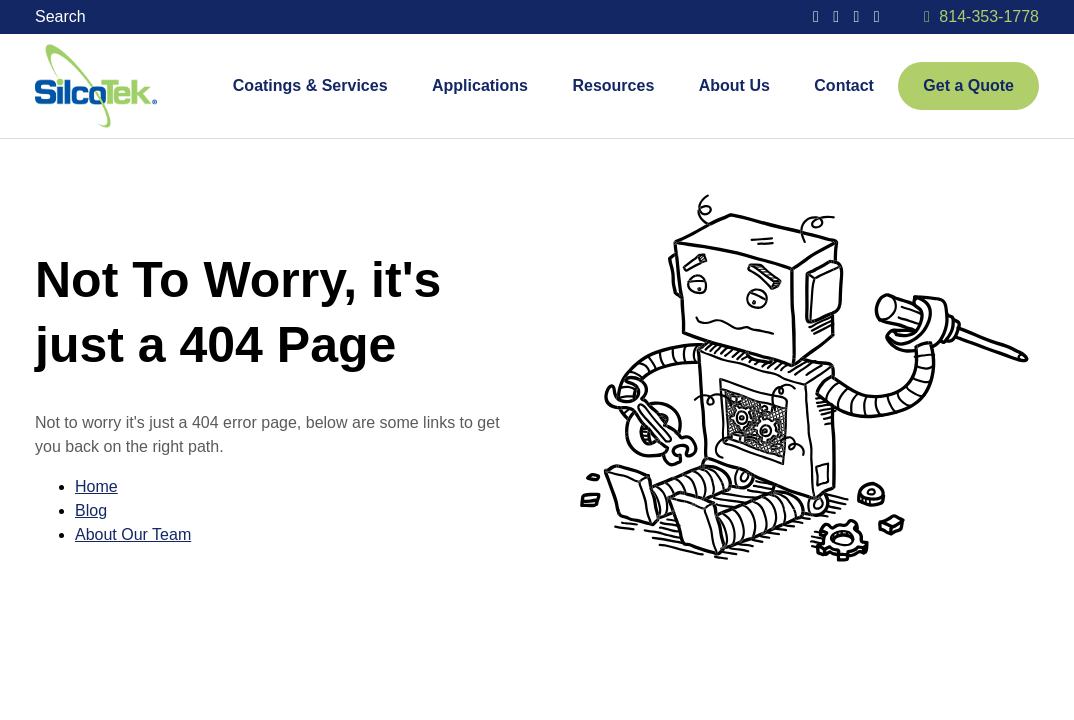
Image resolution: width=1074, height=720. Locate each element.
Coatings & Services (310, 85)
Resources (613, 85)
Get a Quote (968, 85)
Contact (844, 85)
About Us (734, 85)
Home (96, 486)
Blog (91, 510)
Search (62, 16)
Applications (480, 85)
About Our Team (133, 534)
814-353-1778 (989, 16)
